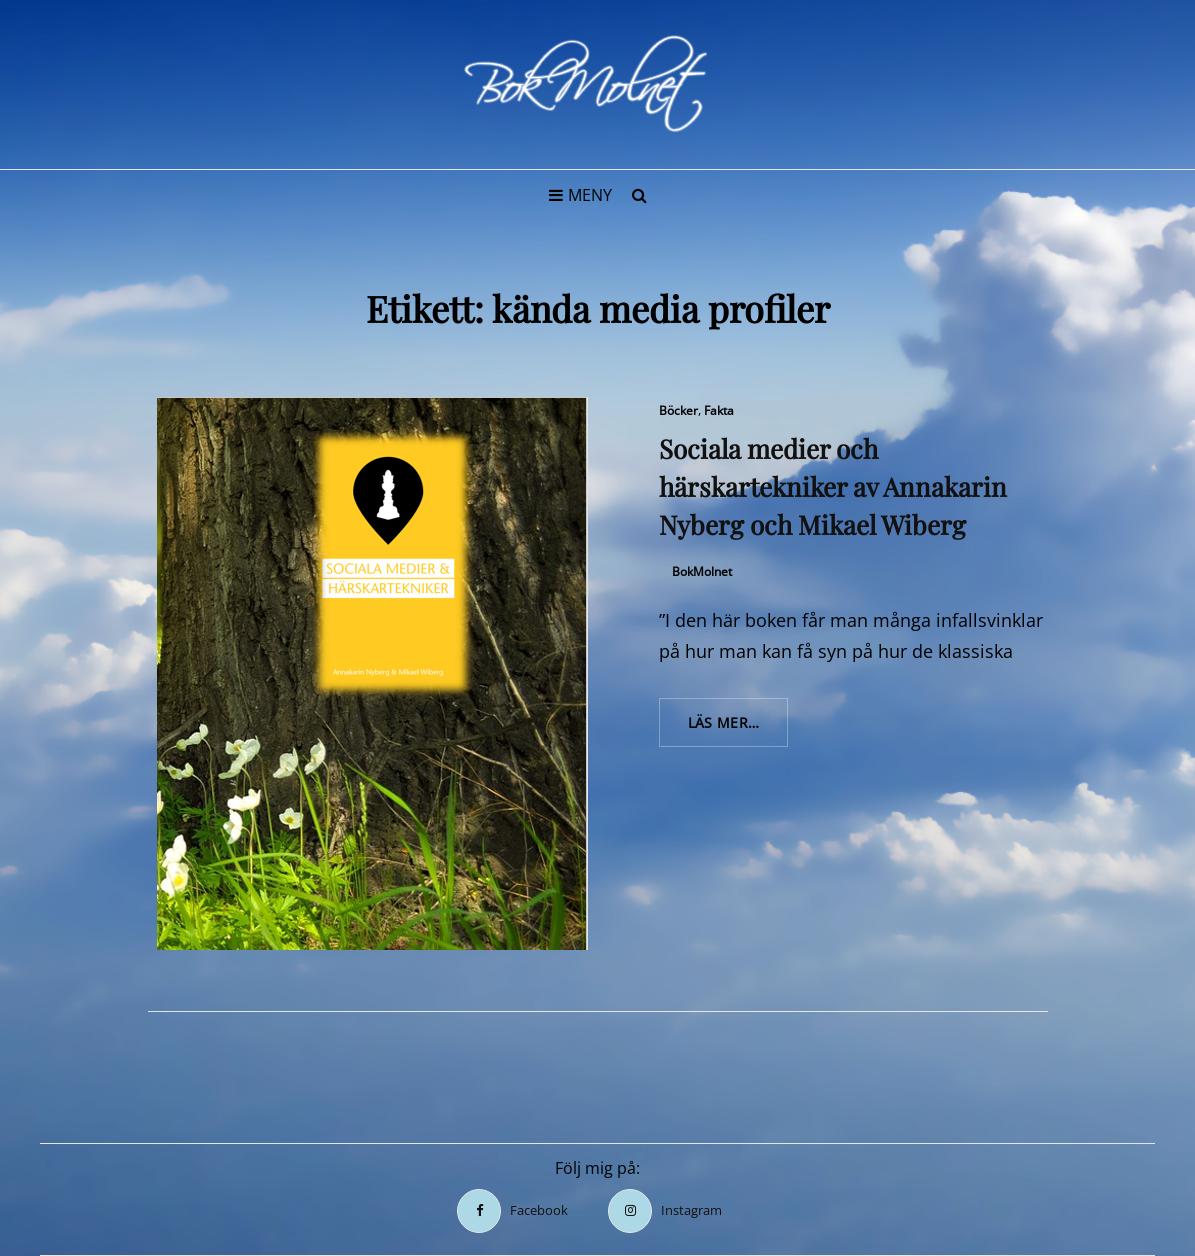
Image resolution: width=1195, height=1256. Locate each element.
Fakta (719, 410)
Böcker (678, 410)
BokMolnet (702, 571)
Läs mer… (738, 729)
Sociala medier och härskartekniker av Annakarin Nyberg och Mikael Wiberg (833, 486)
